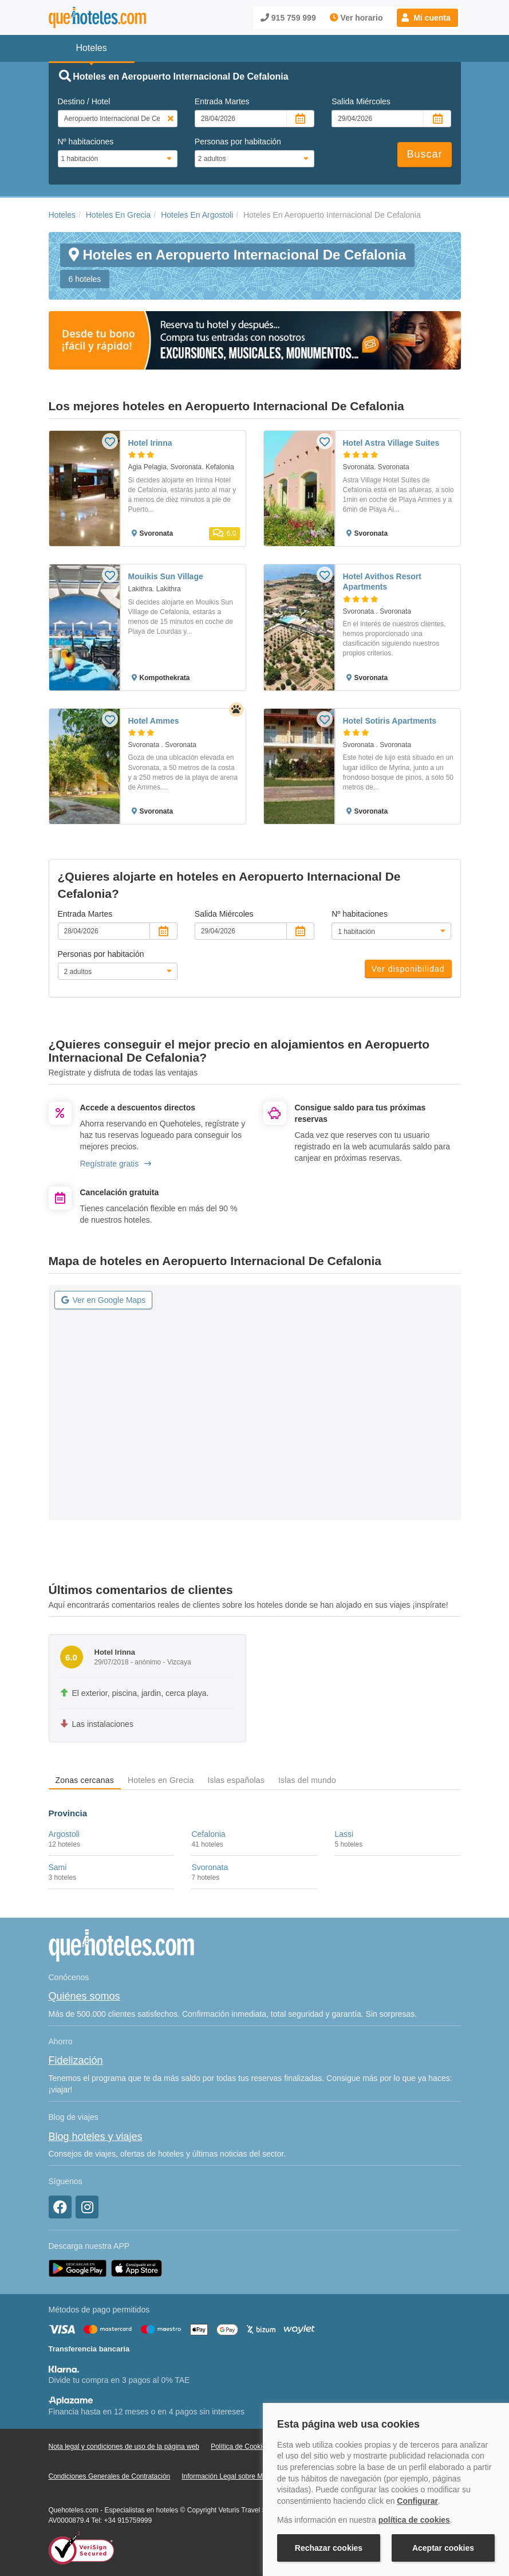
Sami (58, 1867)
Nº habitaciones (86, 141)
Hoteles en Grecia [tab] (161, 1780)
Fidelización (76, 2060)
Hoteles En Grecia (118, 214)
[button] (427, 18)
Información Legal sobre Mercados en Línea (248, 2476)
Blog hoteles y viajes (96, 2136)
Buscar (424, 154)
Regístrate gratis (116, 1163)
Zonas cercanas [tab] (85, 1780)
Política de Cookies (240, 2447)
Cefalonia (208, 1834)
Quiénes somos (84, 1996)
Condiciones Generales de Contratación (110, 2476)
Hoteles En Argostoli (197, 214)
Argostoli (64, 1834)
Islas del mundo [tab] (307, 1780)
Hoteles (62, 214)
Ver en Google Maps (103, 1300)
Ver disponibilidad (408, 968)
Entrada (222, 101)
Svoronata (209, 1867)
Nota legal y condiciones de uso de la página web (124, 2447)
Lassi (343, 1834)
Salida (361, 101)
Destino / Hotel (84, 101)
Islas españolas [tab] (236, 1780)
